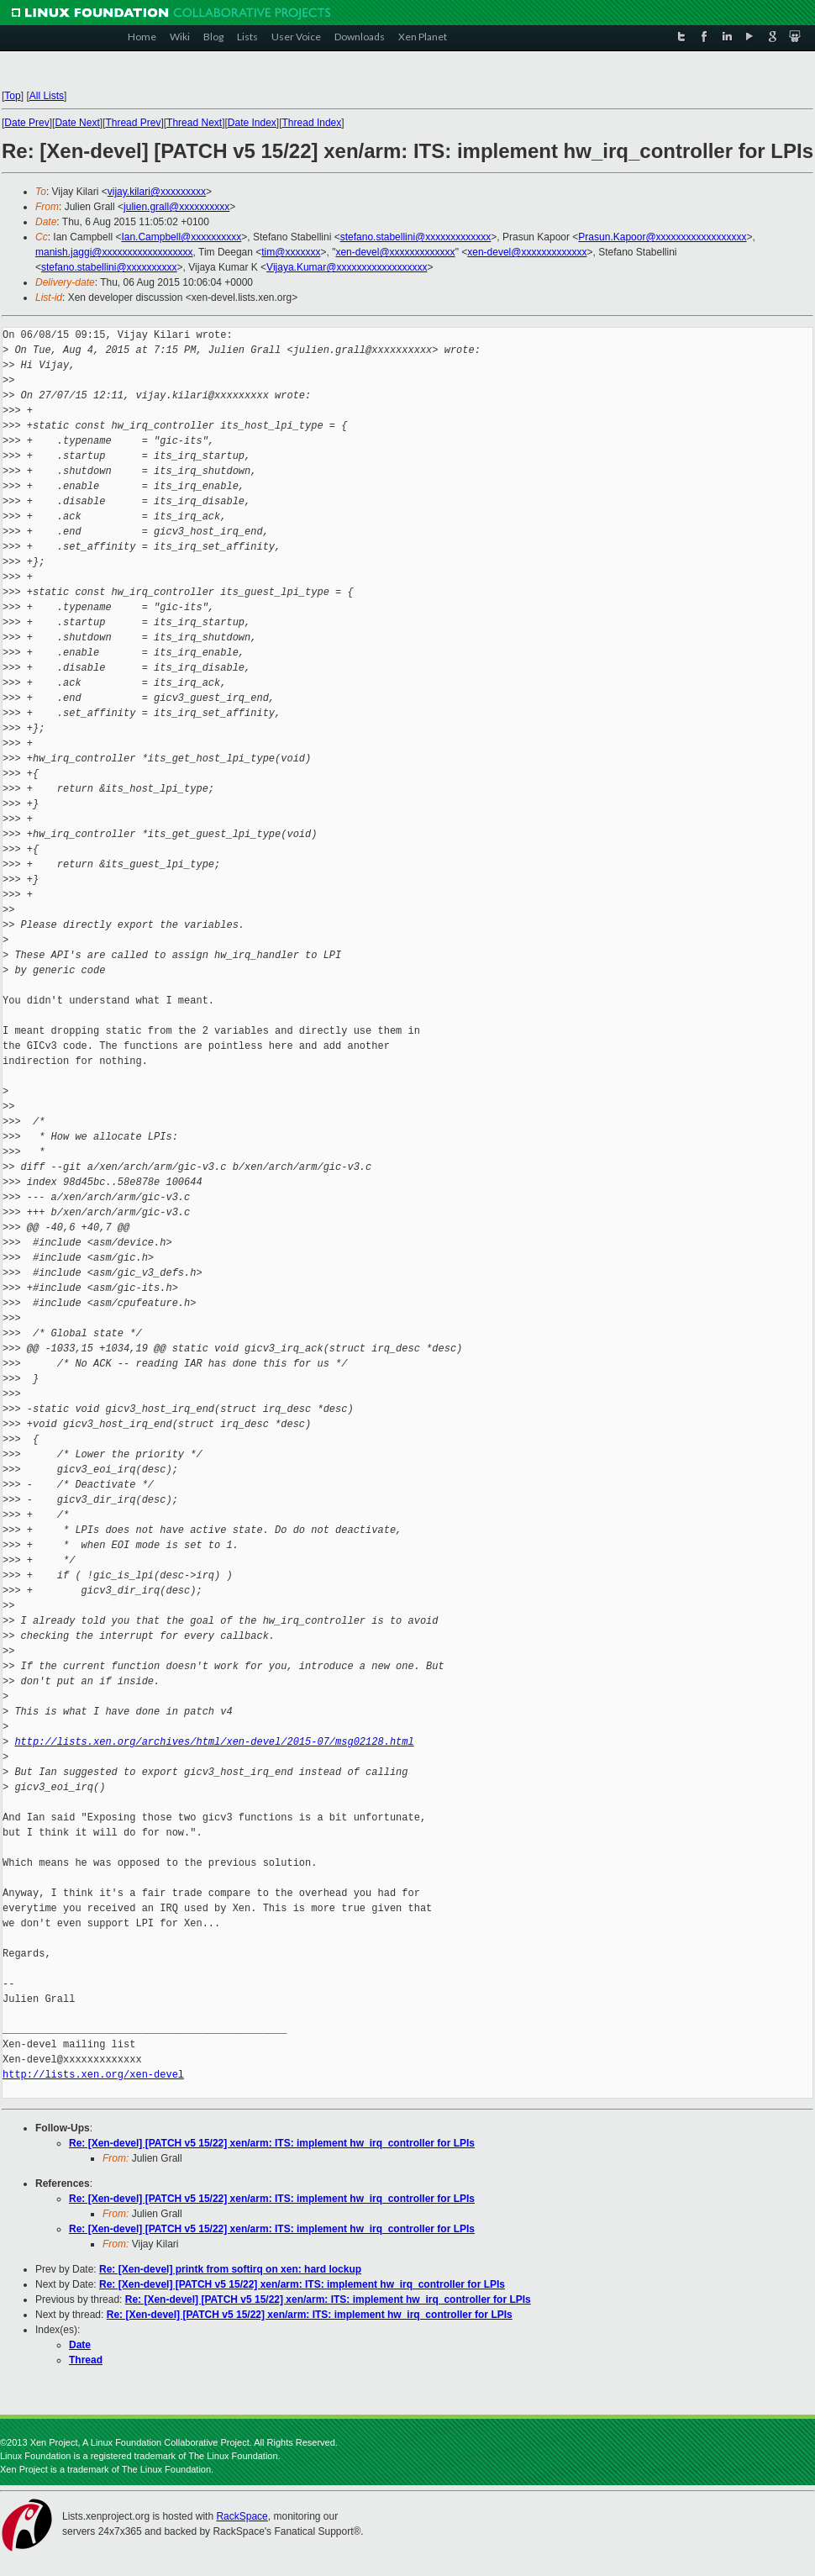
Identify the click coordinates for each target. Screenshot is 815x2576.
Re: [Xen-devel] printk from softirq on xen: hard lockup (230, 2269)
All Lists (46, 96)
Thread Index (312, 123)
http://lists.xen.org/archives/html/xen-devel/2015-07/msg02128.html (213, 1742)
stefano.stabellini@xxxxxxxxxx (109, 267)
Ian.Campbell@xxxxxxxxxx (181, 237)
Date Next (77, 123)
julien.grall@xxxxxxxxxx (176, 207)
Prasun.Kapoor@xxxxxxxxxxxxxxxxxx (662, 237)
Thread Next (194, 123)
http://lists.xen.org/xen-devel (93, 2075)
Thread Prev (132, 123)
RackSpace (241, 2516)
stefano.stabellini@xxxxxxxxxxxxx (416, 237)
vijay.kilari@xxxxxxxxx (157, 192)
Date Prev (26, 123)
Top (12, 96)
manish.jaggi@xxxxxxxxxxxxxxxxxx (114, 252)
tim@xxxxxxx (290, 252)
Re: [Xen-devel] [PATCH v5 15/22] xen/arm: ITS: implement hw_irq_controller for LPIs (272, 2143)
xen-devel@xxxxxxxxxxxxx (395, 252)
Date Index (252, 123)
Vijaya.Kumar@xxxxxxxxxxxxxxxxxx (346, 267)
